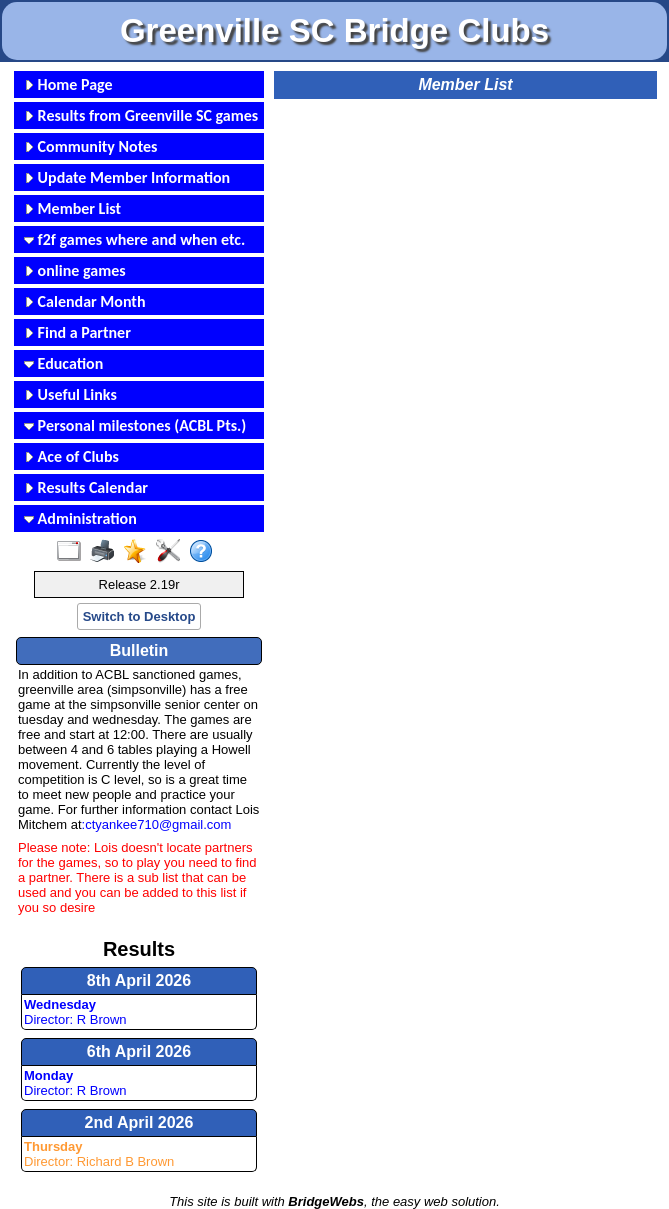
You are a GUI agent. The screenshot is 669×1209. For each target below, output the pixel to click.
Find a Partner (77, 332)
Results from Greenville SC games (141, 115)
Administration (80, 518)
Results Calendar (86, 487)
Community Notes (91, 146)
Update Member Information (127, 177)
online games (75, 270)
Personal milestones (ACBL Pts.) (135, 425)
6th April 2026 (139, 1051)
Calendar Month (85, 301)
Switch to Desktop (139, 616)
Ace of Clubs (71, 456)
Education (63, 363)
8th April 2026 (139, 980)
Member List (72, 208)
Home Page (68, 84)
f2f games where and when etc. (134, 239)
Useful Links (70, 394)
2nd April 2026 (139, 1122)
